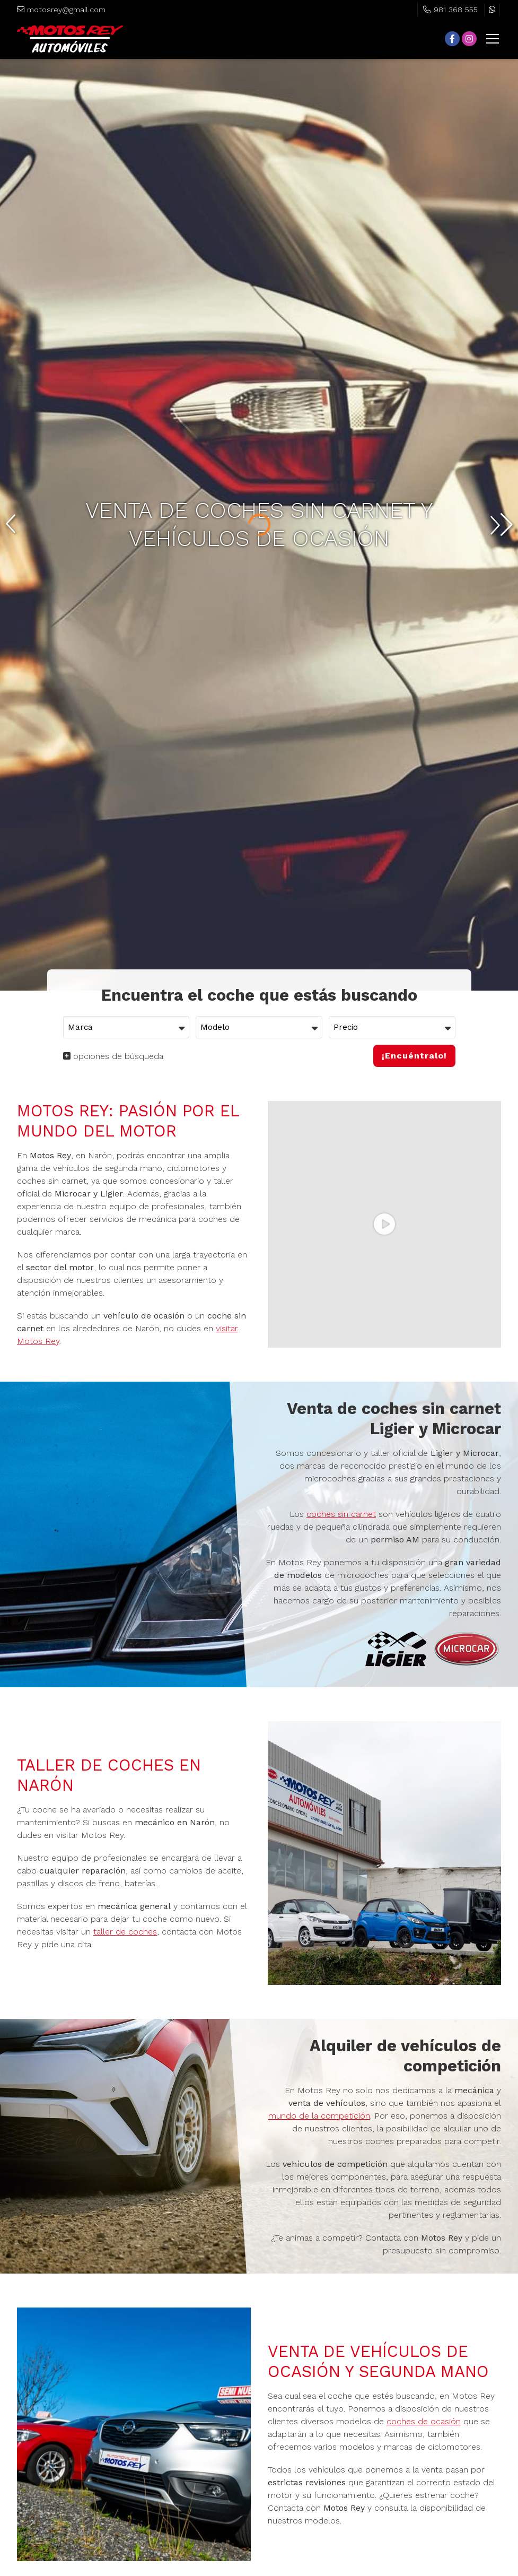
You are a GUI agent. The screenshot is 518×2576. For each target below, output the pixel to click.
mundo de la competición (319, 2116)
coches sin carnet (341, 1514)
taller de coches (125, 1932)
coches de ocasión (424, 2421)
